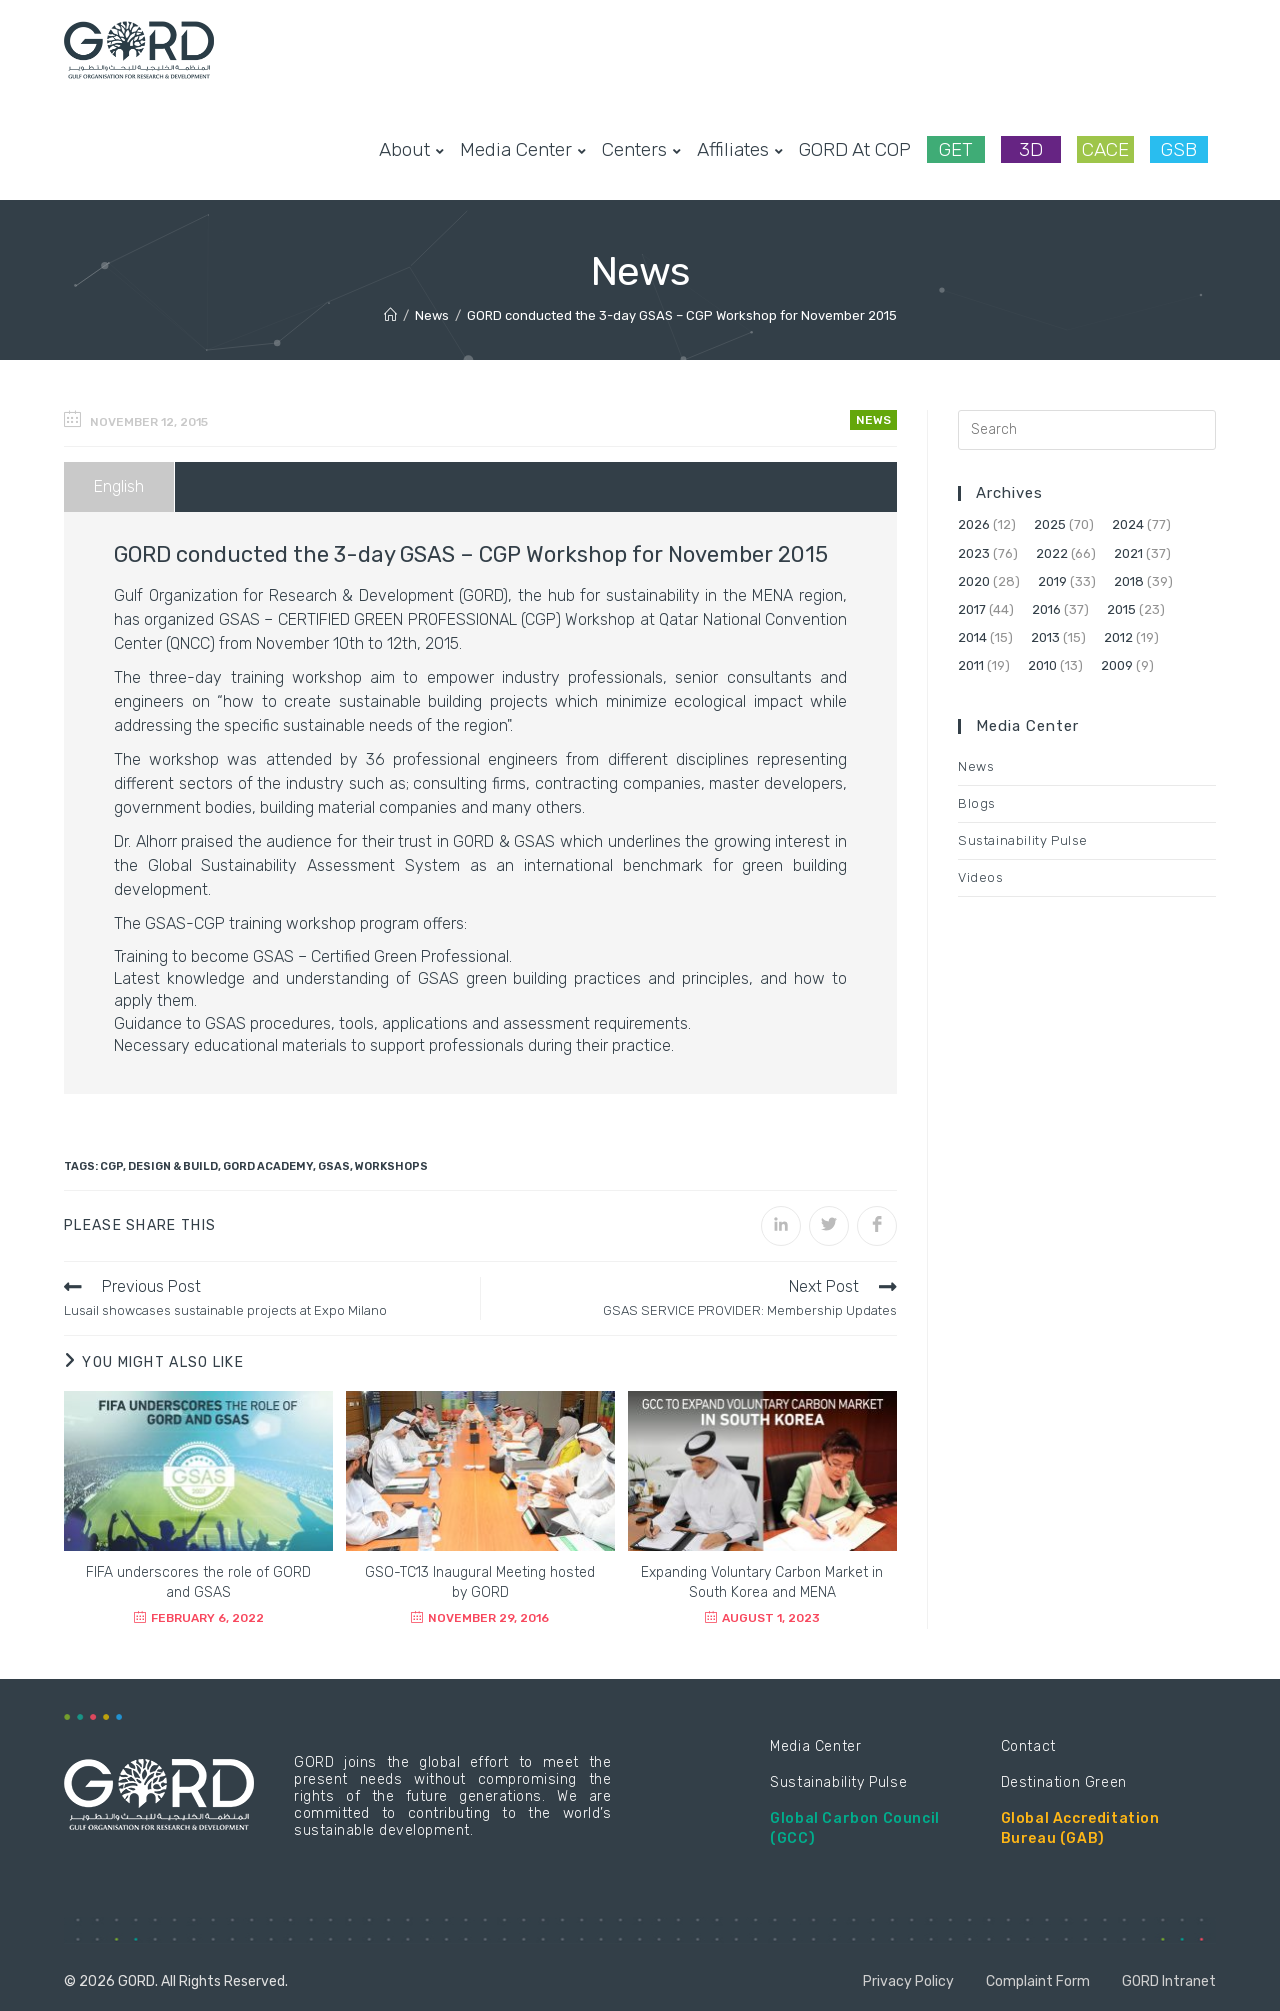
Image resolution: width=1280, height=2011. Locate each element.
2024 (1128, 524)
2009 (1117, 665)
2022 (1052, 553)
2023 (974, 553)
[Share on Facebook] (877, 1226)
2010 (1042, 665)
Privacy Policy (908, 1981)
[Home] (390, 315)
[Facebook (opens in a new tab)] (1112, 49)
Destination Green (1064, 1782)
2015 (1121, 609)
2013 (1045, 637)
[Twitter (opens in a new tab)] (1080, 49)
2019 (1052, 581)
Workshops (391, 1166)
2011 (971, 665)
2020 (974, 581)
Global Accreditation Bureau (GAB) (1080, 1828)
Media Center (815, 1746)
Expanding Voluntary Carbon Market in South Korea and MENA (762, 1582)
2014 (972, 637)
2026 (974, 524)
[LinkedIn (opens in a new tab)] (1176, 49)
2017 (972, 609)
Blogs (977, 803)
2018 (1129, 581)
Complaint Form (1038, 1981)
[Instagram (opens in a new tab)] (1144, 49)
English (119, 486)
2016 (1046, 609)
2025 (1050, 524)
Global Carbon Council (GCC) (855, 1828)
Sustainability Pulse (1023, 840)
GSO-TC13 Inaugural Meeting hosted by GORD (480, 1582)
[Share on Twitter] (829, 1226)
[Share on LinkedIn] (781, 1226)
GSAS (334, 1166)
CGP (111, 1166)
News (873, 420)
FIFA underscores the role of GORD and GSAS (198, 1582)
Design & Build (173, 1166)
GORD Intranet (1169, 1981)
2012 (1118, 637)
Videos (981, 877)
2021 (1128, 553)
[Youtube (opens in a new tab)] (1208, 49)
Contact (1028, 1746)
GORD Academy (268, 1166)
